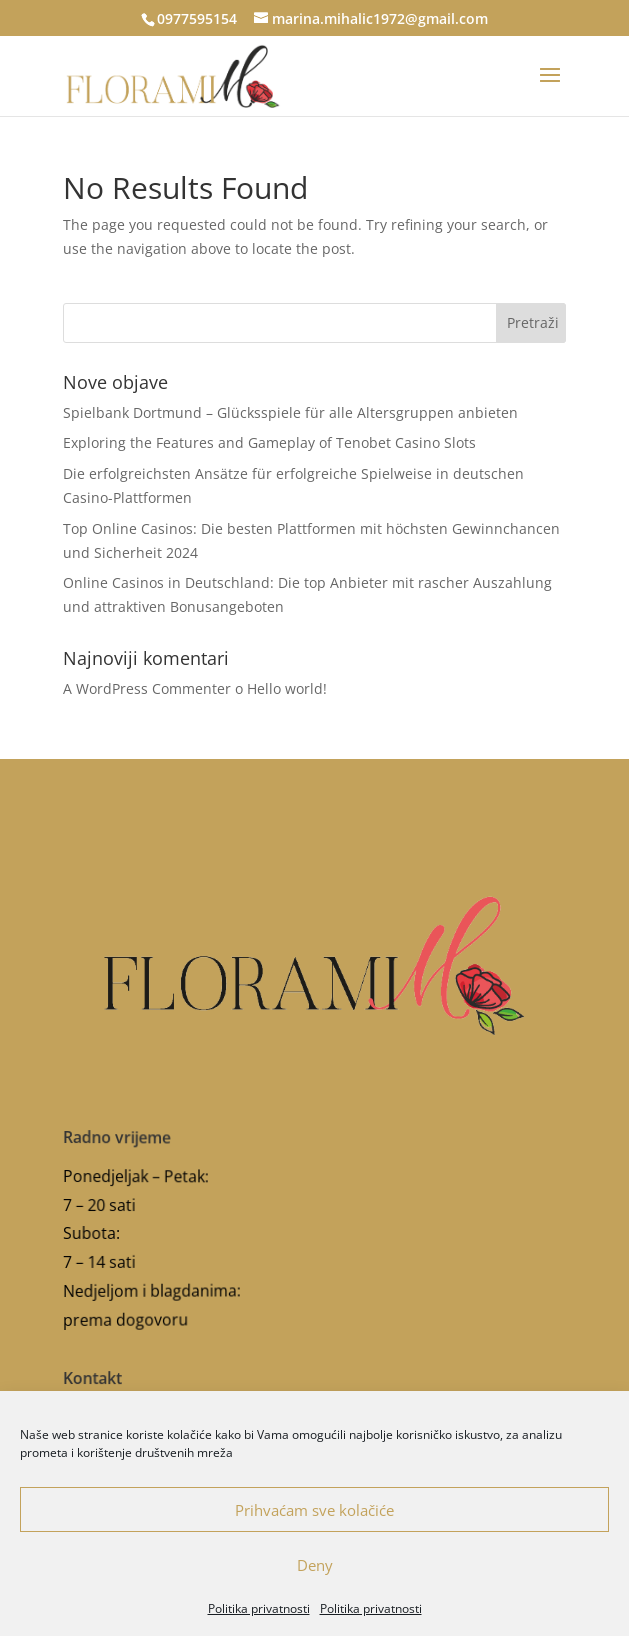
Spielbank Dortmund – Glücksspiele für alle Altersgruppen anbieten (290, 412)
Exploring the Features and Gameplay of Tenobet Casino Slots (269, 442)
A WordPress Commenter (147, 688)
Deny (315, 1565)
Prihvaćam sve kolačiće (314, 1510)
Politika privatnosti (259, 1608)
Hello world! (287, 688)
